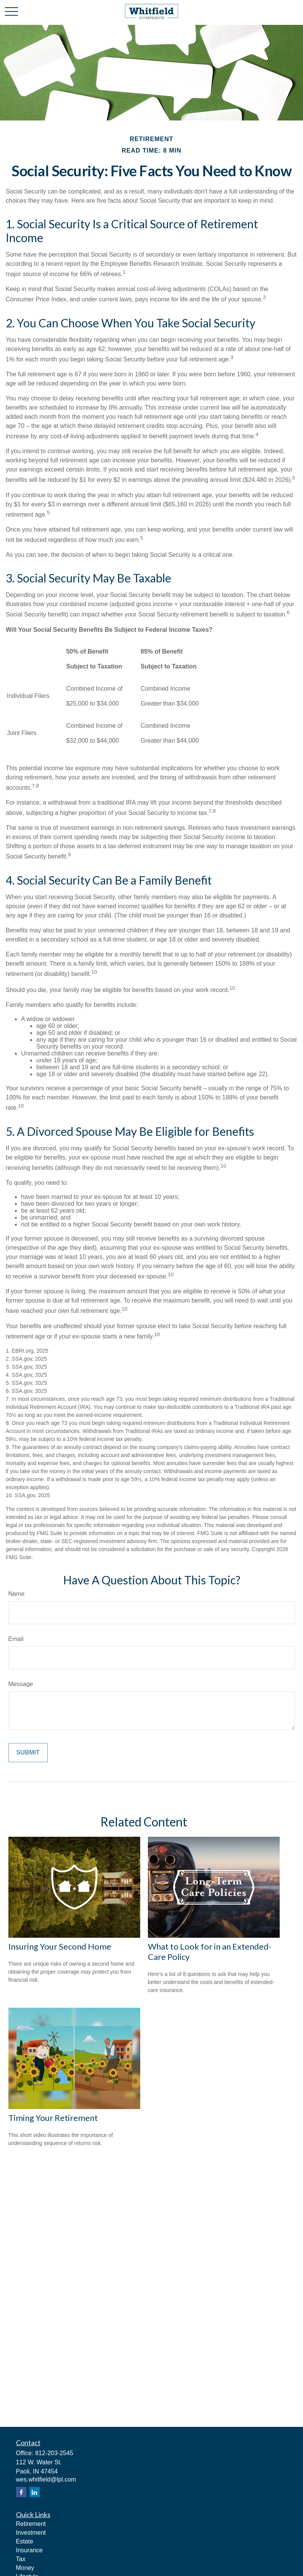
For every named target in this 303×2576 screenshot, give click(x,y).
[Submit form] (28, 1752)
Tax (21, 2559)
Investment (31, 2532)
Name (16, 1593)
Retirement (31, 2524)
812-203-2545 (54, 2453)
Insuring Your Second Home (59, 1946)
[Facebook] (21, 2492)
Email (16, 1639)
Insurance (29, 2550)
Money (25, 2568)
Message (20, 1684)
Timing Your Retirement (53, 2118)
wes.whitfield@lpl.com (46, 2479)
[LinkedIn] (34, 2492)
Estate (24, 2541)
